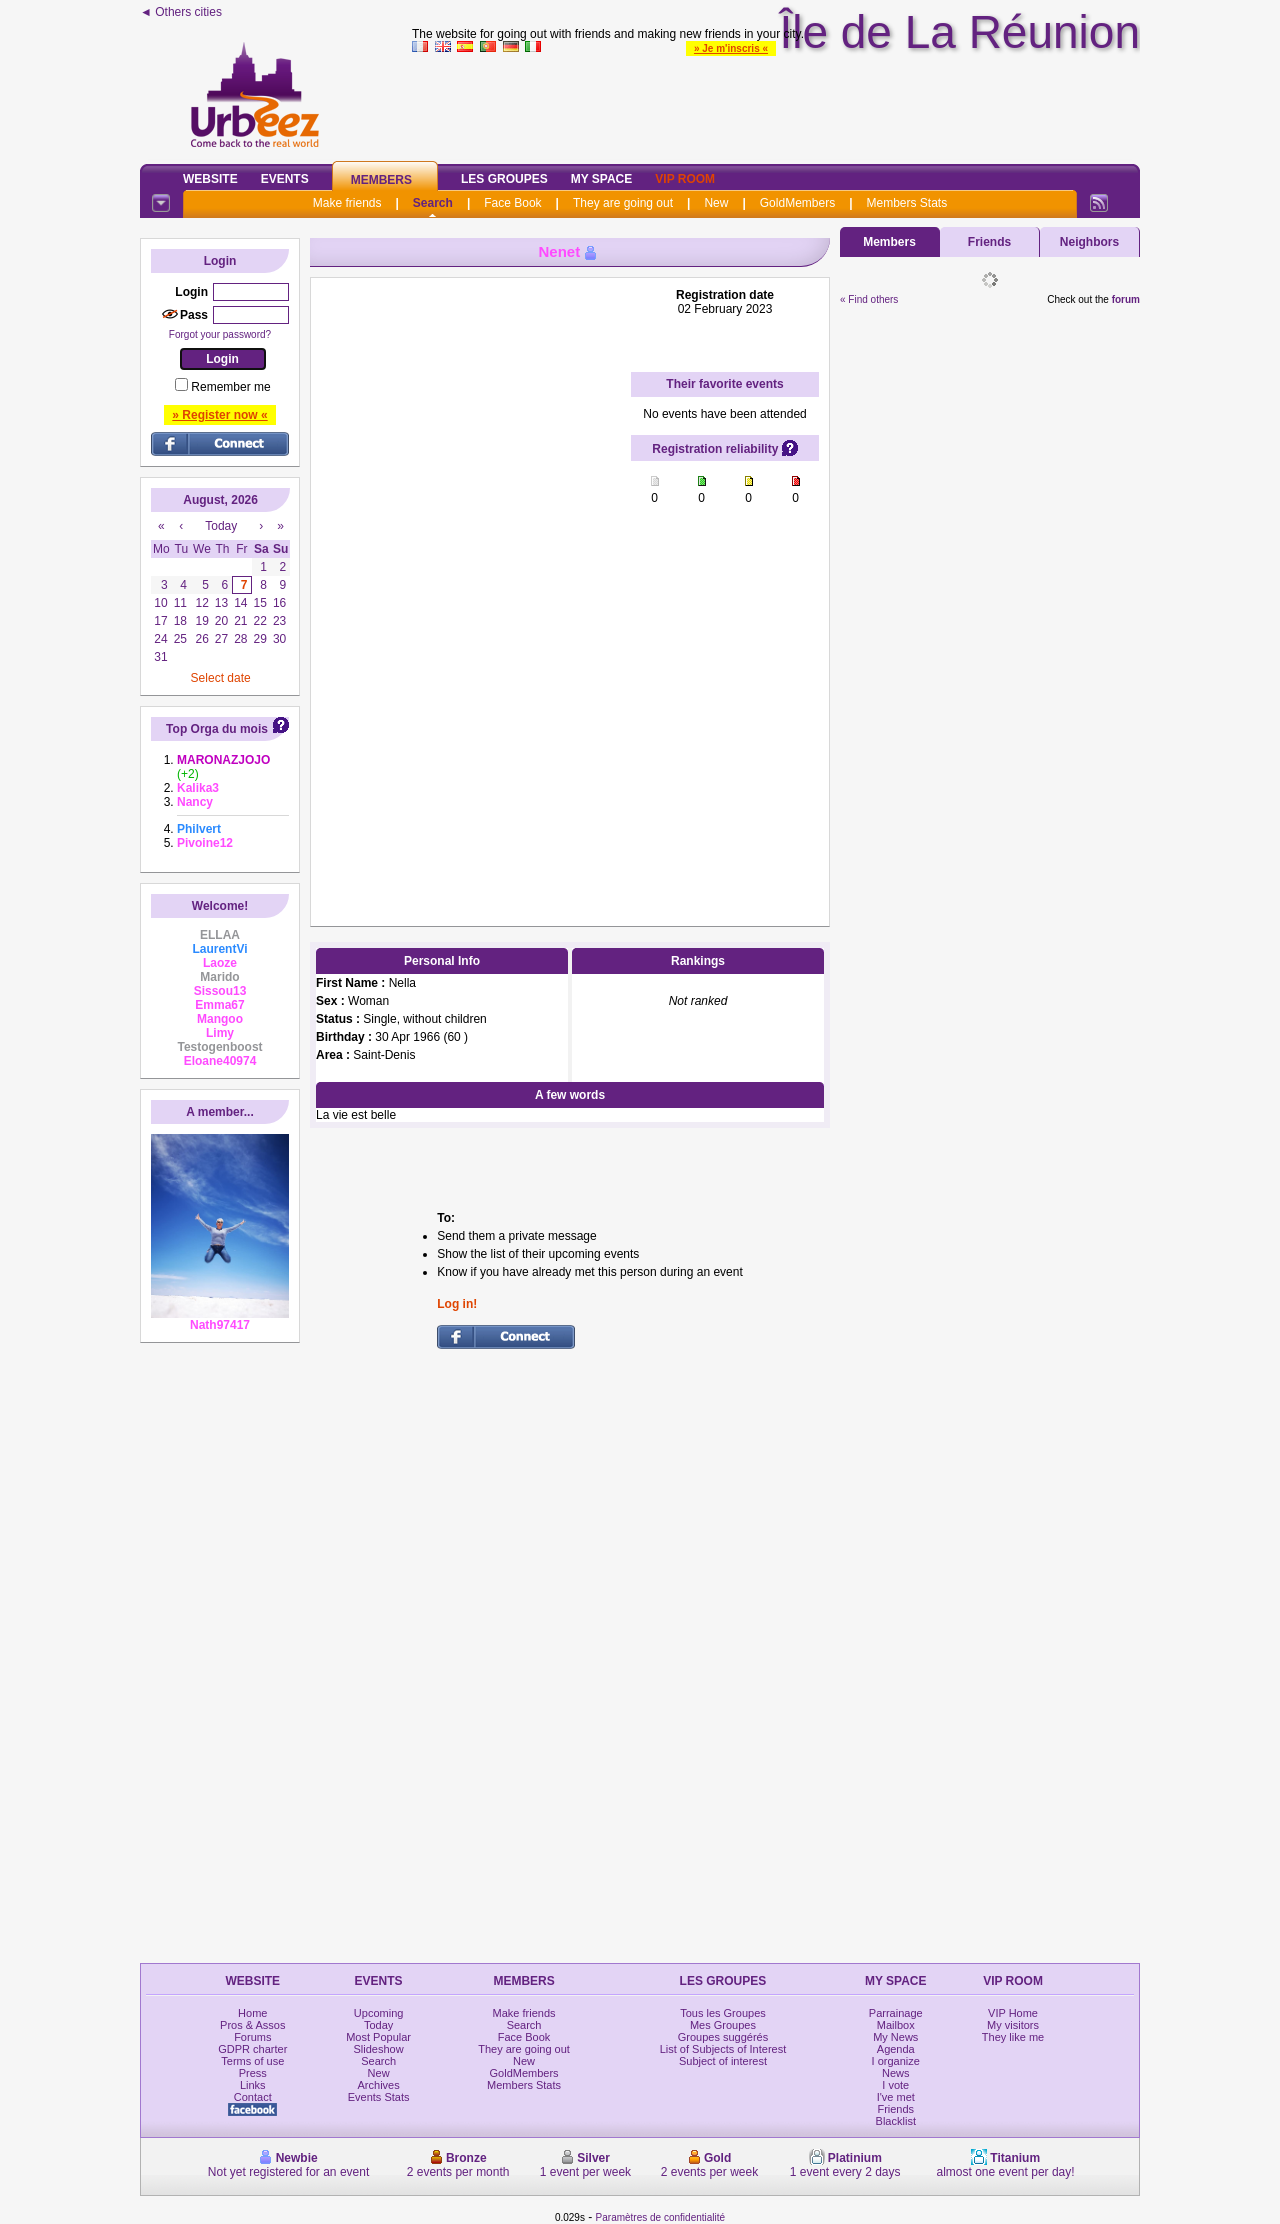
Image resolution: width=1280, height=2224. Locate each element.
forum (1126, 299)
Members (381, 180)
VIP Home (1013, 2013)
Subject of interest (723, 2061)
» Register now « (219, 415)
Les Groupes (504, 179)
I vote (895, 2085)
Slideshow (379, 2049)
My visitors (1013, 2025)
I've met (896, 2097)
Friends (989, 242)
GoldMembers (797, 203)
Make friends (347, 203)
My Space (602, 179)
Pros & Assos (252, 2025)
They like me (1013, 2037)
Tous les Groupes (723, 2013)
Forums (252, 2037)
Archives (379, 2085)
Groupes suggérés (723, 2037)
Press (253, 2073)
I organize (896, 2061)
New (716, 203)
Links (253, 2085)
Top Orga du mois (217, 729)
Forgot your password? (220, 334)
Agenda (896, 2049)
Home (252, 2013)
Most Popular (378, 2037)
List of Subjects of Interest (723, 2049)
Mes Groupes (723, 2025)
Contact (253, 2097)
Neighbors (1089, 242)
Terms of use (252, 2061)
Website (210, 179)
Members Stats (907, 203)
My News (895, 2037)
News (896, 2073)
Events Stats (379, 2097)
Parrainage (896, 2013)
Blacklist (896, 2121)
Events (285, 179)
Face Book (512, 203)
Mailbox (896, 2025)
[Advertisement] (471, 588)
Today (378, 2025)
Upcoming (379, 2013)
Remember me (230, 387)
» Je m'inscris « (731, 48)
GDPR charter (252, 2049)
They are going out (623, 203)
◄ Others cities (181, 12)
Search (433, 203)
